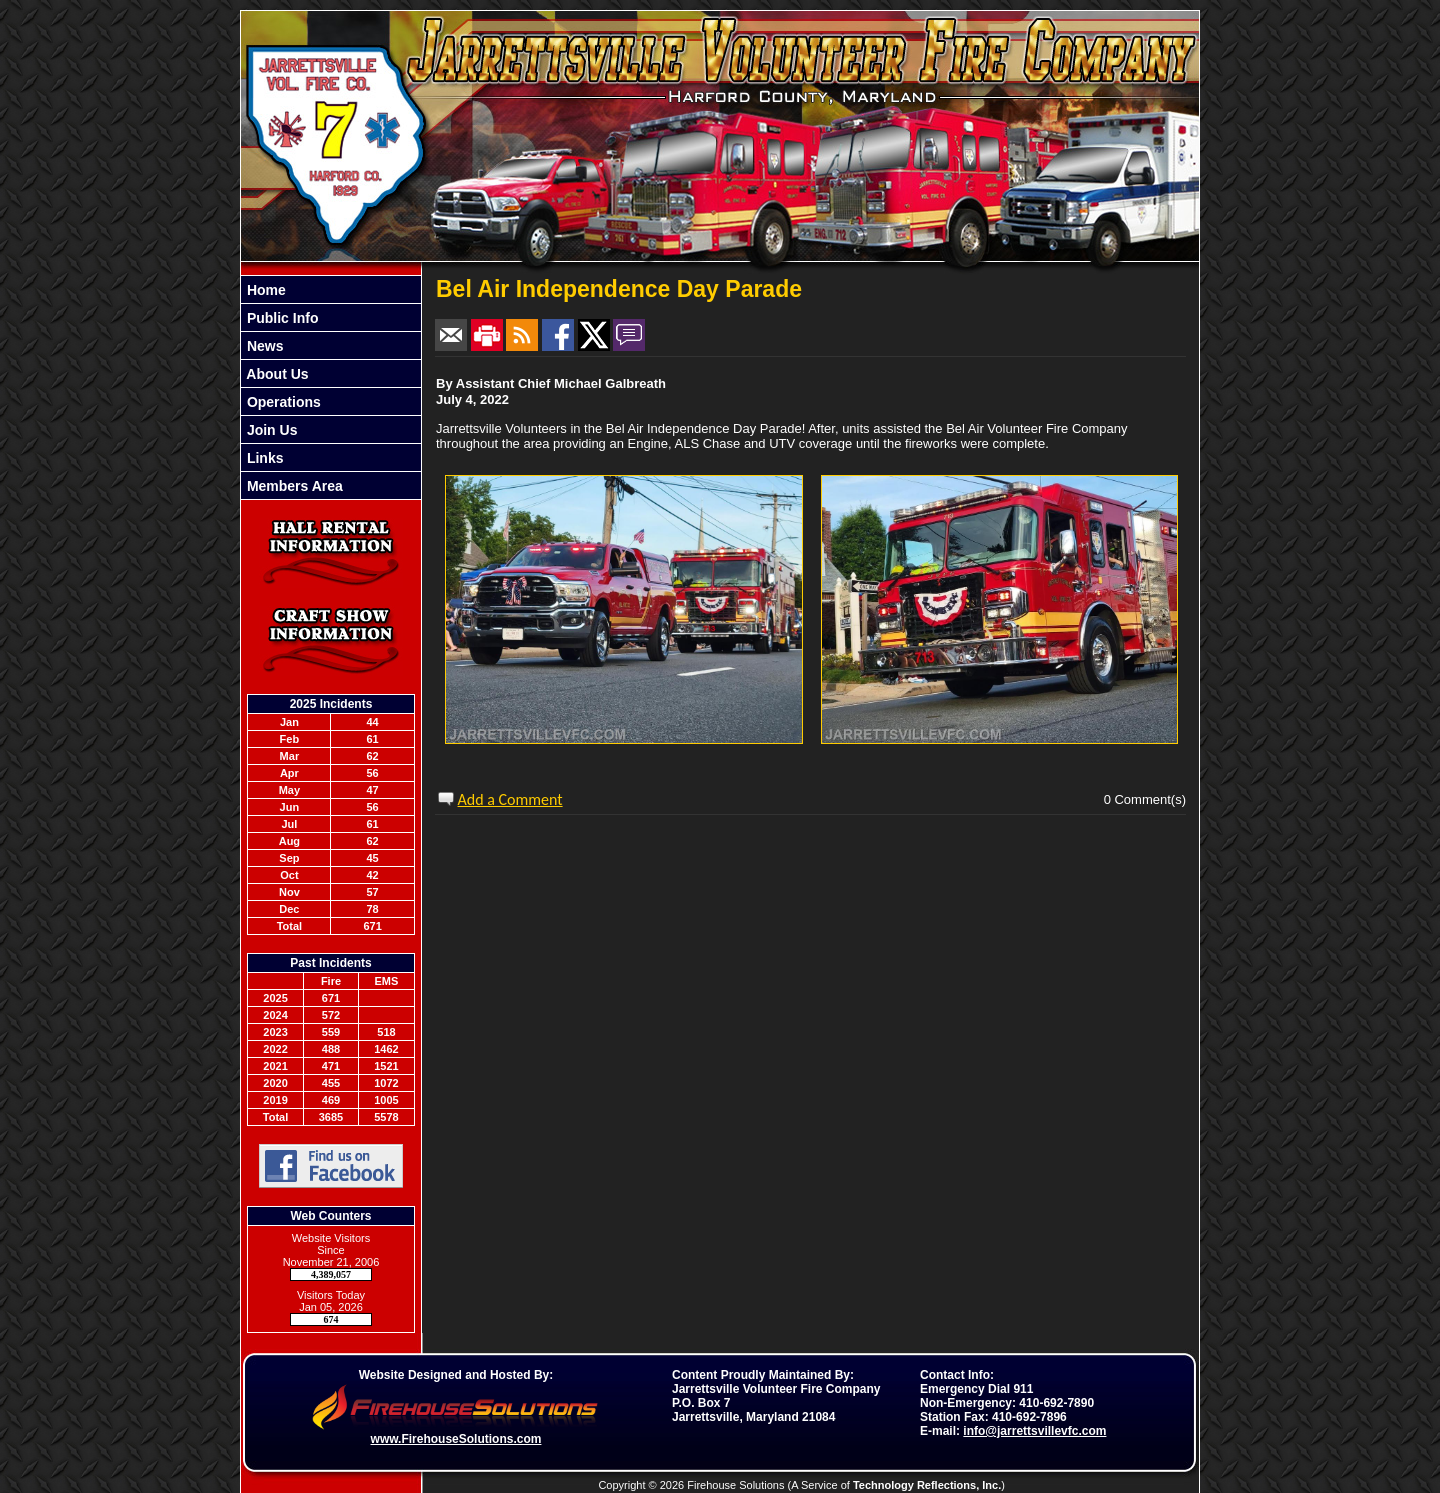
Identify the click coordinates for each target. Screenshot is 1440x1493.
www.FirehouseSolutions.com (456, 1439)
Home (264, 290)
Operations (282, 402)
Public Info (280, 318)
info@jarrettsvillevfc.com (1034, 1431)
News (263, 346)
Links (263, 458)
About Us (276, 374)
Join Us (270, 430)
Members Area (293, 486)
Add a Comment (510, 799)
